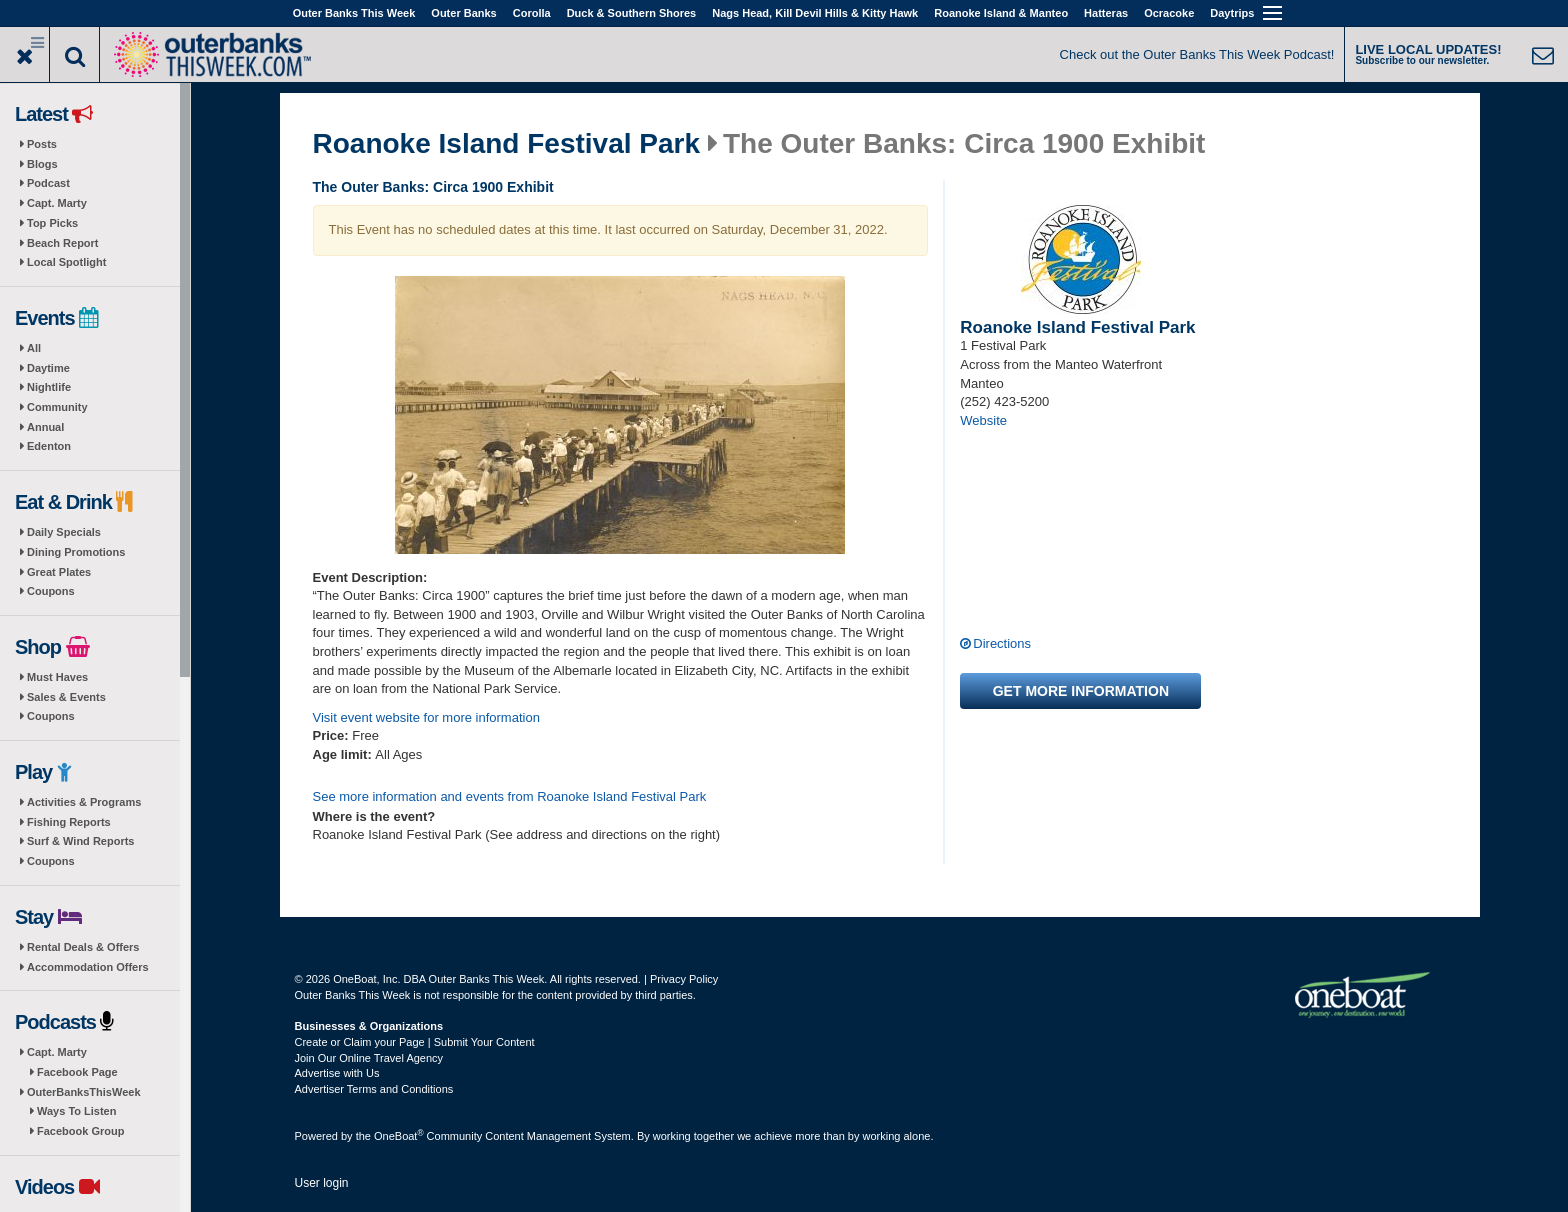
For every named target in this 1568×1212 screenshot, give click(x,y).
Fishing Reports (69, 822)
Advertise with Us (337, 1073)
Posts (42, 144)
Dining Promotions (76, 552)
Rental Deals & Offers (83, 947)
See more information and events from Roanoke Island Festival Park (510, 796)
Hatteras (1106, 13)
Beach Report (63, 243)
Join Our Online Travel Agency (369, 1058)
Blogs (42, 164)
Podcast (48, 183)
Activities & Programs (84, 802)
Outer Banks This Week (354, 13)
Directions (1002, 643)
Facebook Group (80, 1131)
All (34, 348)
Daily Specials (64, 532)
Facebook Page (77, 1072)
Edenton (49, 446)
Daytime (48, 368)
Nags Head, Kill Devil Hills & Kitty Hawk (815, 13)
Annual (45, 427)
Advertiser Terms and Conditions (374, 1089)
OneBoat (399, 1136)
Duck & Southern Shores (632, 13)
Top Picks (52, 223)
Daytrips (1232, 13)
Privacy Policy (684, 979)
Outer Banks (463, 13)
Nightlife (49, 387)
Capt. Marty (57, 203)
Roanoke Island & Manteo (1001, 13)
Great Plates (59, 572)
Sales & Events (66, 697)
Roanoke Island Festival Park (507, 144)
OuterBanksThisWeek (84, 1092)
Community (57, 407)
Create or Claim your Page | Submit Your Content (415, 1042)
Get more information (1081, 691)
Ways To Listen (76, 1111)
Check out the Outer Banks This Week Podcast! (1197, 54)
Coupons (51, 591)
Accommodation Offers (88, 967)
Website (983, 420)
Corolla (532, 13)
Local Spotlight (66, 262)
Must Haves (57, 677)
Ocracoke (1169, 13)
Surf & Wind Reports (80, 841)
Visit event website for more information (426, 717)
